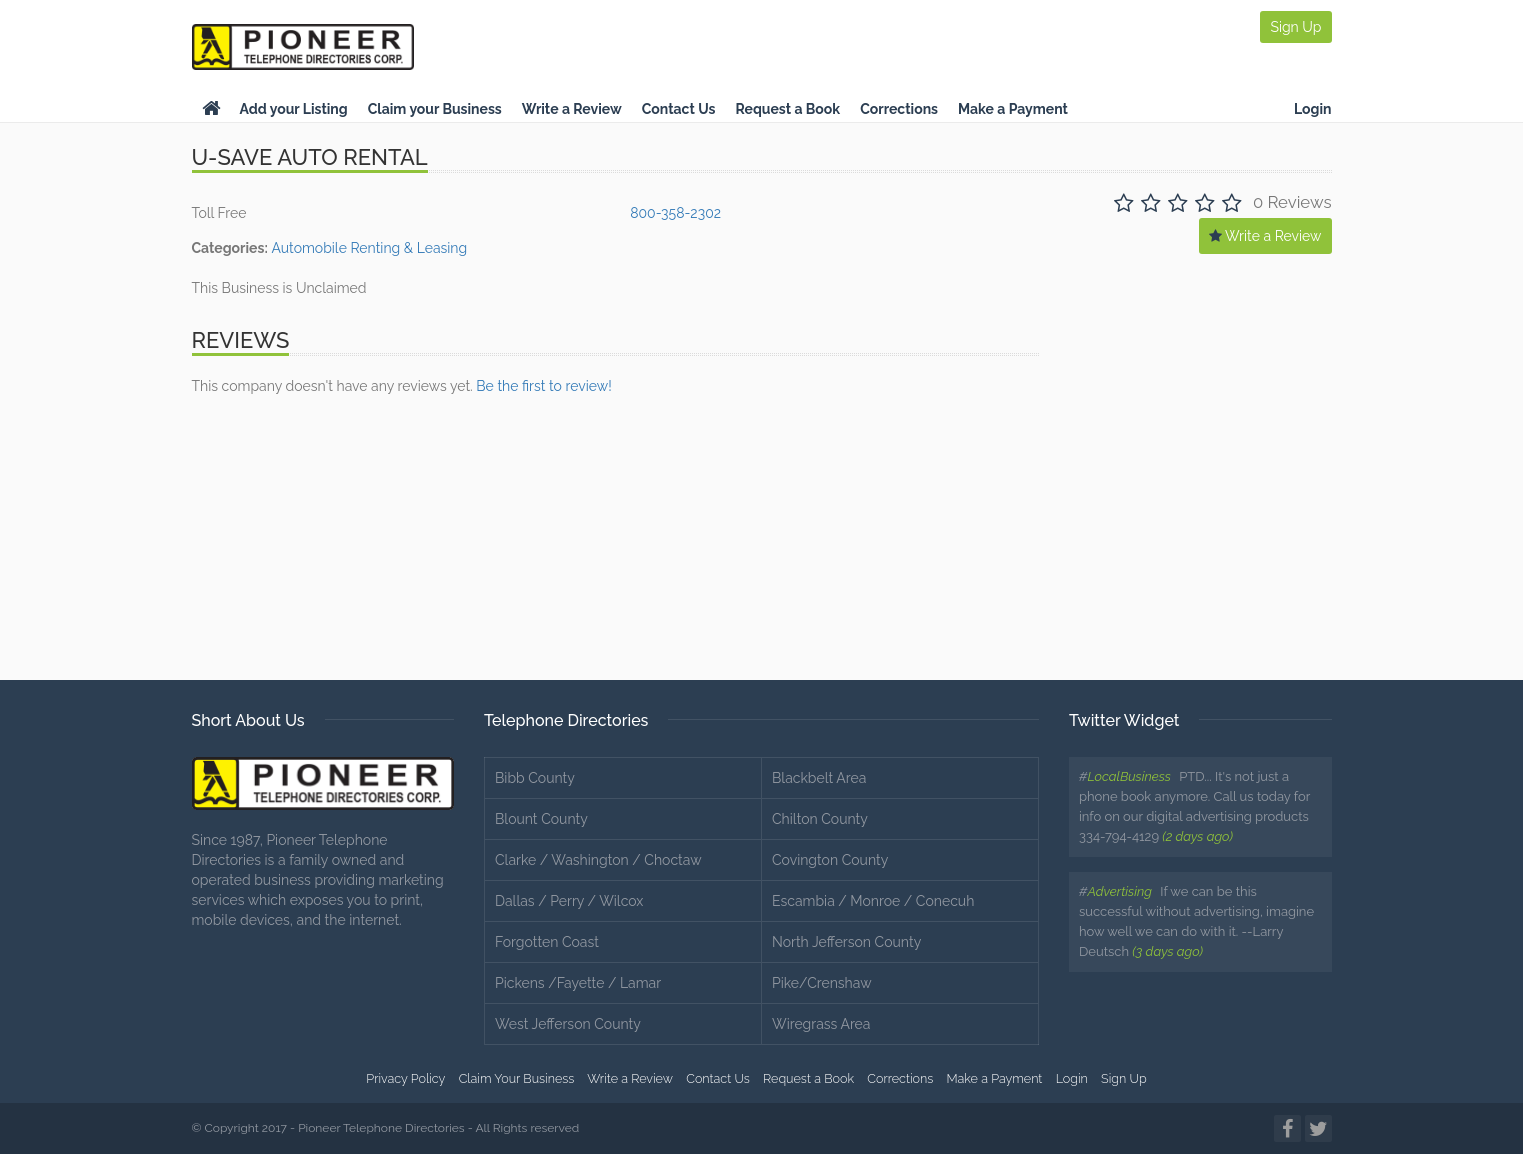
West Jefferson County (568, 1024)
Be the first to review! (543, 386)
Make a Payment (1013, 109)
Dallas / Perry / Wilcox (569, 901)
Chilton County (820, 819)
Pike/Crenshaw (822, 983)
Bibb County (535, 778)
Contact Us (679, 109)
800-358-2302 (675, 213)
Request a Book (787, 109)
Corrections (899, 109)
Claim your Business (435, 109)
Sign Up (1295, 27)
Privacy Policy (405, 1078)
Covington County (830, 860)
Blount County (541, 819)
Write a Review (572, 109)
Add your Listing (294, 109)
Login (1313, 109)
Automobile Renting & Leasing (369, 248)
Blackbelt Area (819, 778)
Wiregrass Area (821, 1024)
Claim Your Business (517, 1078)
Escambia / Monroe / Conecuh (873, 901)
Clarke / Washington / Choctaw (598, 860)
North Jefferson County (846, 942)
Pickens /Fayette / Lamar (578, 983)
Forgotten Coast (547, 942)
